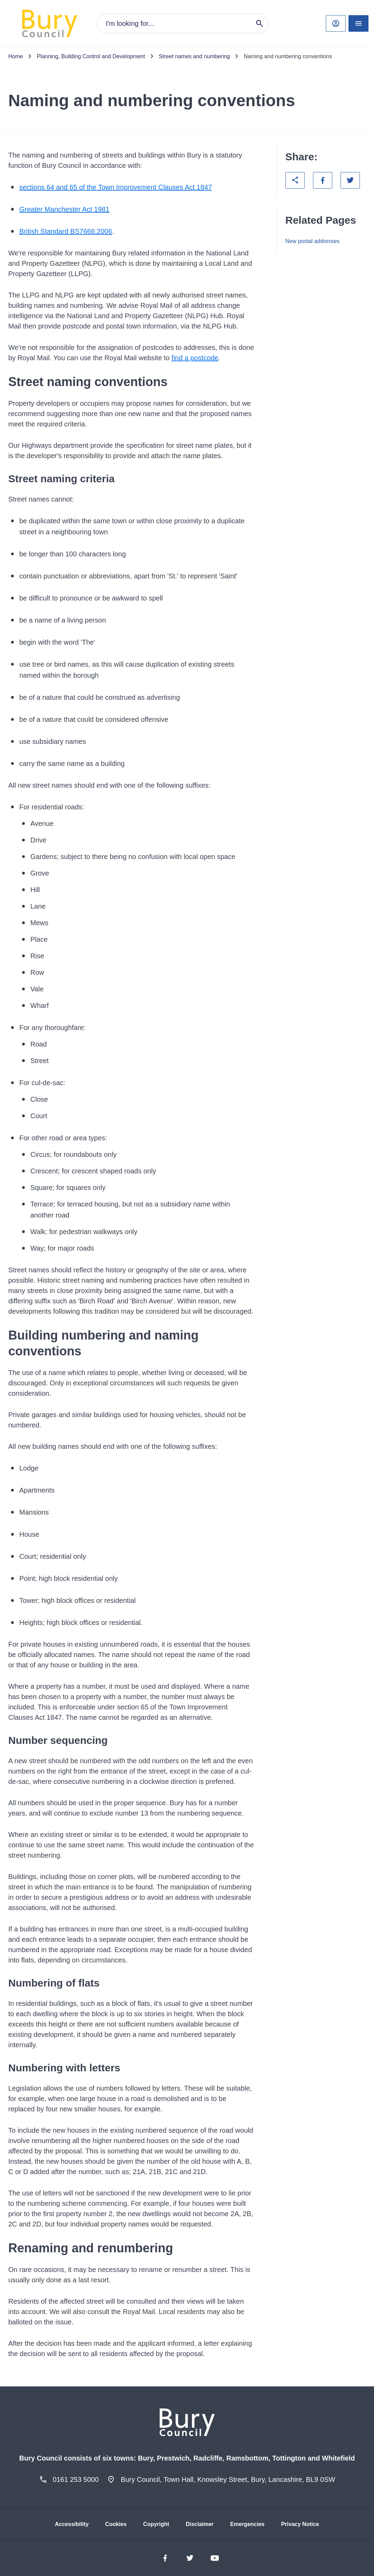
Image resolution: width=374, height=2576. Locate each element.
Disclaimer (200, 2524)
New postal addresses (312, 241)
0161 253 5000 (76, 2479)
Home (15, 56)
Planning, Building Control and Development (91, 56)
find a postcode (195, 358)
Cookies (116, 2524)
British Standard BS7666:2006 (65, 231)
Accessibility (72, 2524)
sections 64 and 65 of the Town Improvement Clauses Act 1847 (115, 187)
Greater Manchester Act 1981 (64, 209)
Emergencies (247, 2524)
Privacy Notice (300, 2524)
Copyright (156, 2524)
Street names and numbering (194, 56)
